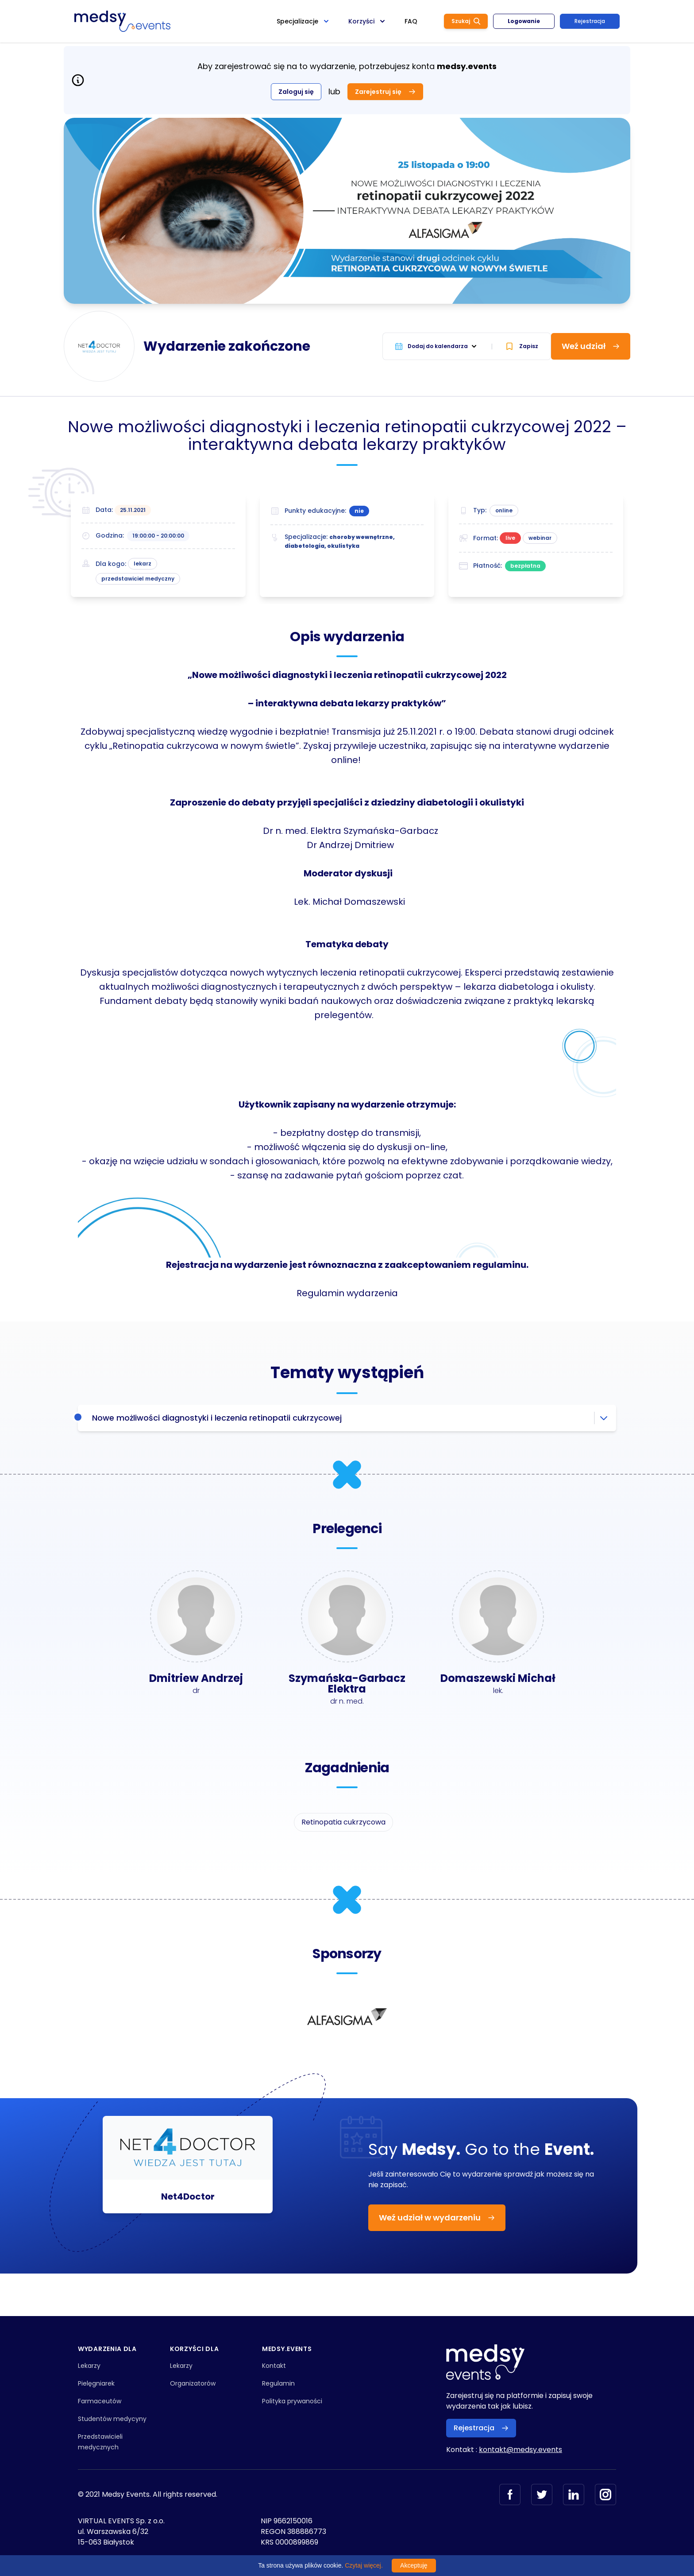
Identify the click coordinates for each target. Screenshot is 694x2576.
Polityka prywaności (292, 2401)
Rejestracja (589, 21)
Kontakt (274, 2365)
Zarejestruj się (385, 91)
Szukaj (465, 21)
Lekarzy (89, 2365)
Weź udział (591, 346)
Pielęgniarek (96, 2383)
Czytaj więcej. (364, 2565)
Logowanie (524, 21)
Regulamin (278, 2383)
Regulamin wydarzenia (347, 1293)
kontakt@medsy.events (520, 2449)
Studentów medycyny (112, 2418)
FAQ (411, 21)
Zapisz (522, 346)
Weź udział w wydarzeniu (437, 2217)
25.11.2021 (133, 510)
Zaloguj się (296, 91)
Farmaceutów (99, 2401)
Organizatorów (193, 2383)
